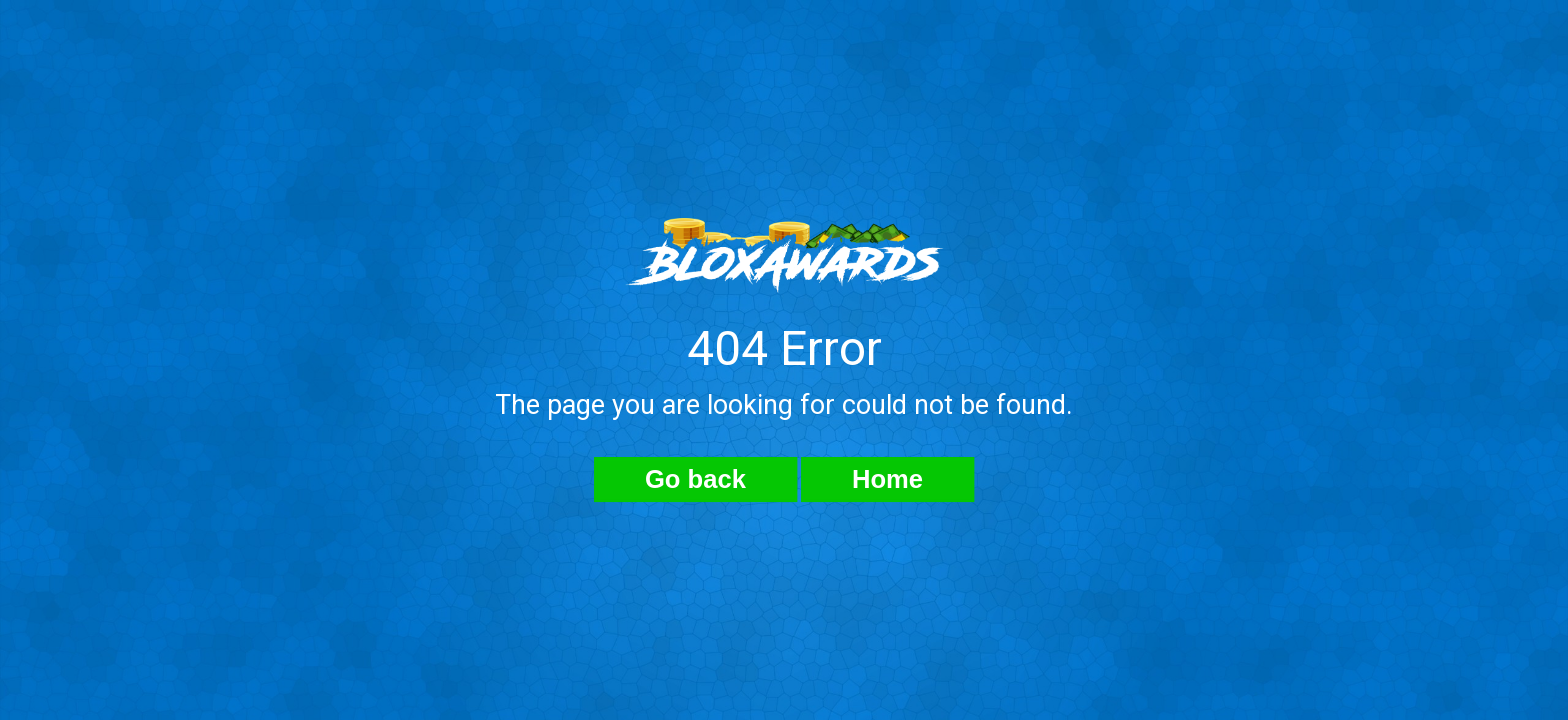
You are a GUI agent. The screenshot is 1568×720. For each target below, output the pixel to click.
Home (887, 479)
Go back (695, 479)
